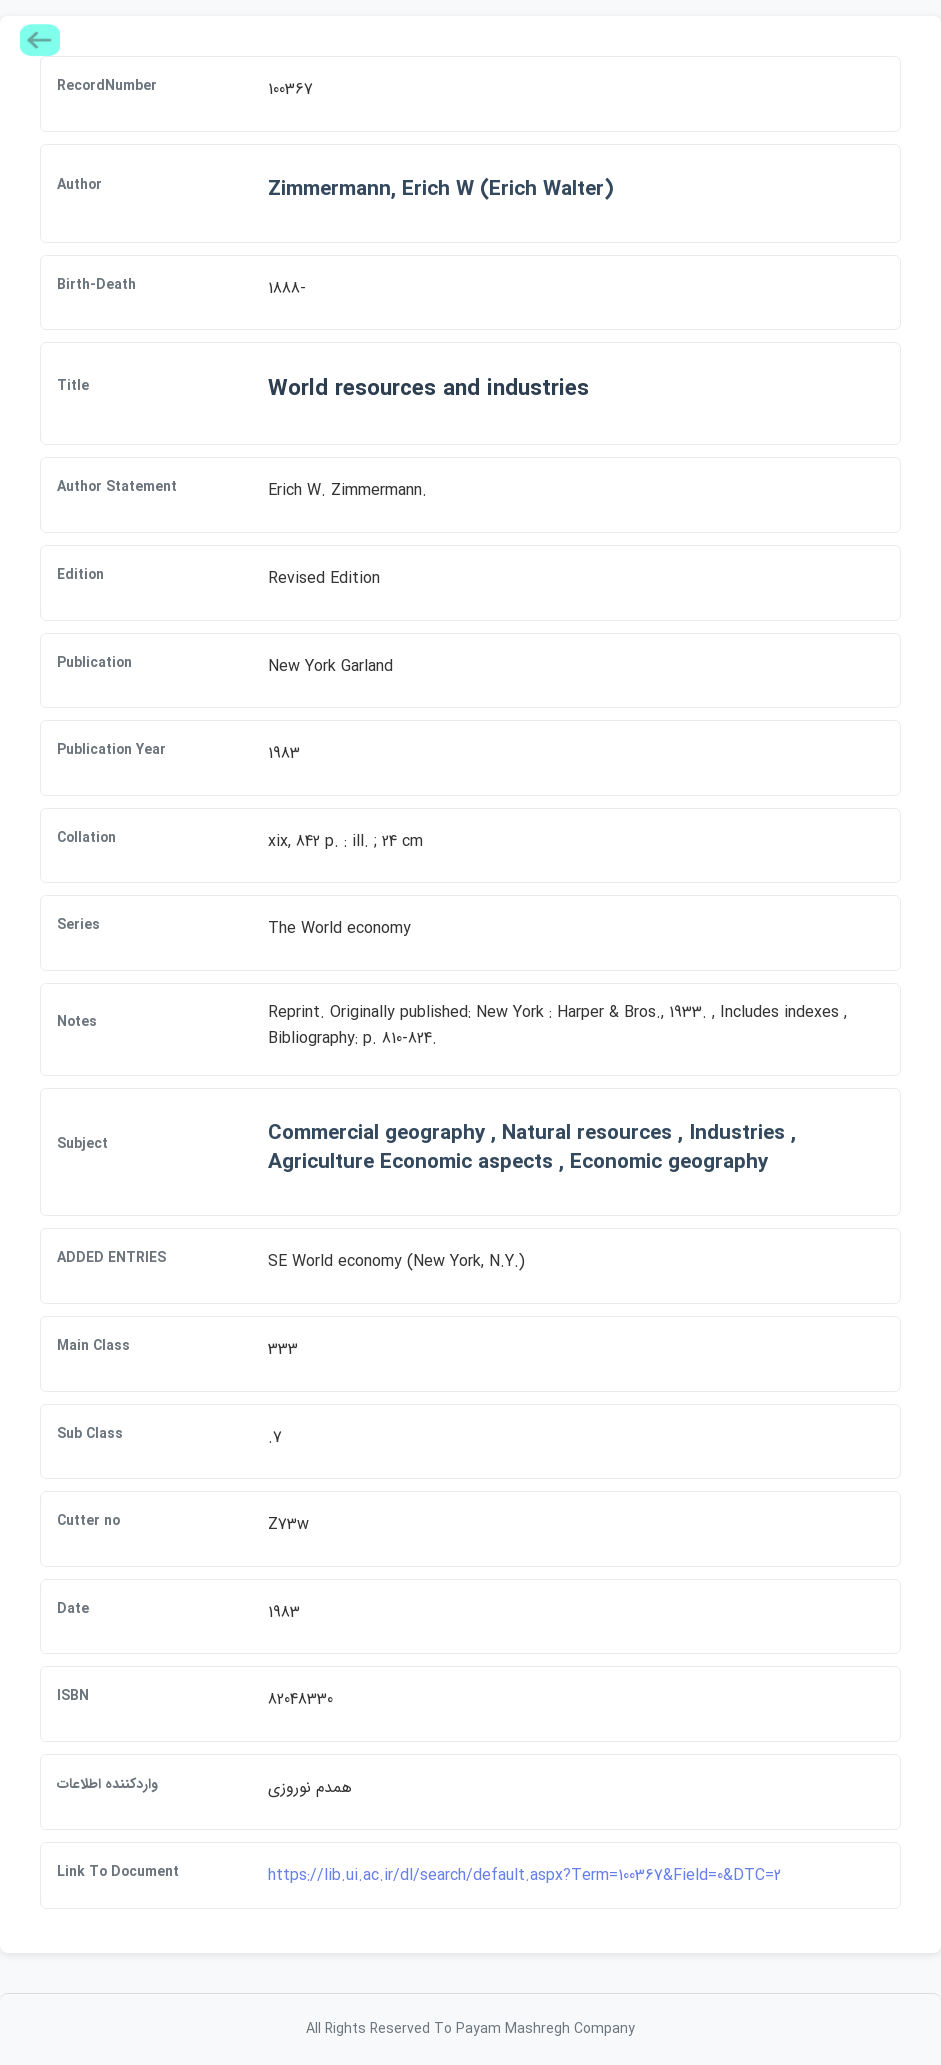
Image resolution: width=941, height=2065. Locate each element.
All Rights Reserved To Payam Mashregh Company (470, 2029)
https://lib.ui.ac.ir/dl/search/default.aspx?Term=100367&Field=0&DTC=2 (524, 1875)
